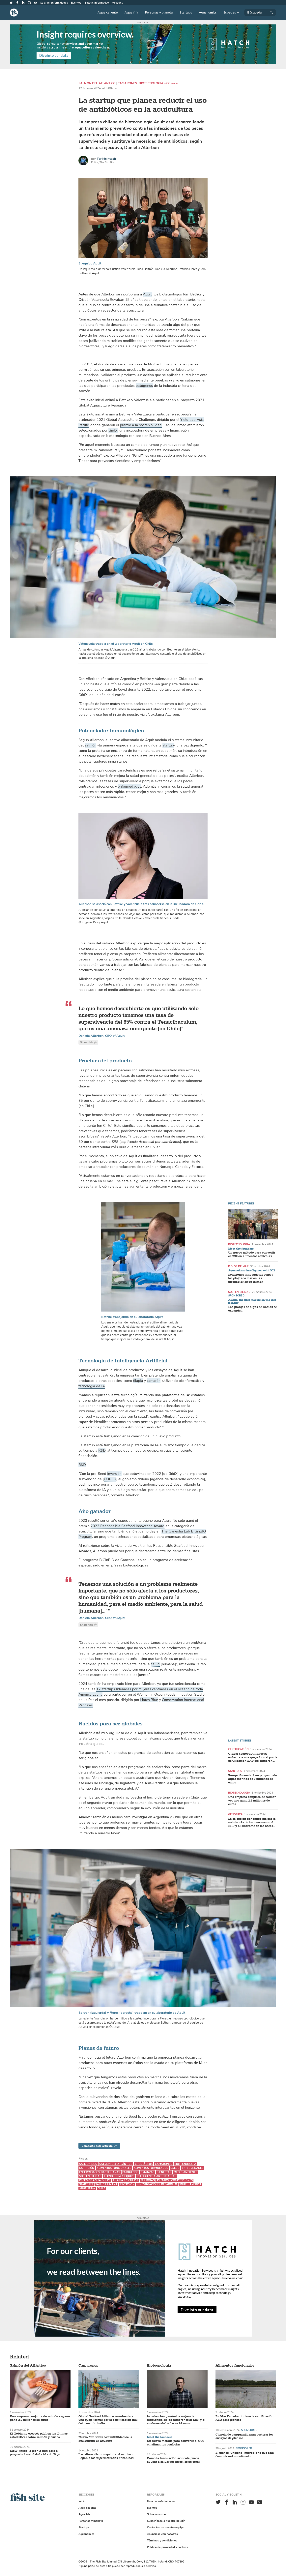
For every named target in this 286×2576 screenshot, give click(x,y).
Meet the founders (241, 1248)
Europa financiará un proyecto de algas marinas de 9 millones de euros (252, 1779)
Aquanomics (208, 12)
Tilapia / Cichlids (125, 2180)
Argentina (87, 2188)
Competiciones (182, 2180)
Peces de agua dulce (94, 2180)
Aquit (147, 294)
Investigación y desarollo (157, 2184)
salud (155, 1664)
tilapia (138, 1380)
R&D (101, 1450)
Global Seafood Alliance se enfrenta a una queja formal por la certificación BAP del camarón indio (252, 1757)
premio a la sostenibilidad (141, 425)
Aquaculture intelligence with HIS (251, 1270)
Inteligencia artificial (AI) (157, 2176)
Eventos (76, 3)
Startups (186, 12)
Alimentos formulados (151, 2168)
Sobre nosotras (156, 2514)
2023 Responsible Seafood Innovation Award (127, 1526)
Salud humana (106, 2184)
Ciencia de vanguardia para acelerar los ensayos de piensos (244, 2436)
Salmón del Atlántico (97, 83)
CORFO (110, 1479)
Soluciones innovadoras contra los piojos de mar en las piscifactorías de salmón (250, 1278)
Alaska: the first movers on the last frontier (252, 1301)
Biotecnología (151, 83)
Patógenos (130, 2172)
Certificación (238, 1749)
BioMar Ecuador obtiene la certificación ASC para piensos (244, 2418)
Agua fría (131, 12)
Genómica (235, 1814)
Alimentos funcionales (114, 2168)
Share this (88, 1042)
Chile (101, 2188)
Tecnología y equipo (119, 2176)
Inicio (81, 2501)
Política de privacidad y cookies (167, 2547)
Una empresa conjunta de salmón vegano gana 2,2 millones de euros (252, 1800)
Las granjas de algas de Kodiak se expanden (252, 1309)
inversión (114, 1473)
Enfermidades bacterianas (99, 2172)
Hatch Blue (149, 1699)
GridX (113, 430)
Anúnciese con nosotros (162, 2534)
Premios (163, 2180)
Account (117, 3)
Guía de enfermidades (54, 3)
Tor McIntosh (106, 159)
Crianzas (147, 2172)
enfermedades (129, 786)
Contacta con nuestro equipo (165, 2527)
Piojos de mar (238, 1266)
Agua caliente (108, 12)
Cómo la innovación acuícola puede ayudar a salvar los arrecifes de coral (173, 2460)
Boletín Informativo (96, 3)
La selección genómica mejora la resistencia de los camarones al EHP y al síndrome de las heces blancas (252, 1822)
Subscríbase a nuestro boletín (166, 2521)
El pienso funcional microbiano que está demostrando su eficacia (244, 2454)
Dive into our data (197, 2309)
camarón (153, 1380)
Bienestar (164, 2172)
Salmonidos (88, 2164)
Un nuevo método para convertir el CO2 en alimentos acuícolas (251, 1254)
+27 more (171, 83)
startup (168, 745)
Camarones (127, 83)
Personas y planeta (159, 12)
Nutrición (86, 2168)
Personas (147, 2180)
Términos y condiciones (162, 2540)
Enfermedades (193, 2168)
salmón (90, 745)
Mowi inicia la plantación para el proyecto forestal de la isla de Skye (35, 2452)
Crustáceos (144, 2164)
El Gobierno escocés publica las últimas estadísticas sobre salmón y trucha (39, 2435)
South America (190, 2184)
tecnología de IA (91, 1386)
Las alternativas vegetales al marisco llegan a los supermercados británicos (105, 2456)
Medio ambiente (185, 2172)
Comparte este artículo (99, 2146)
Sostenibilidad (239, 1292)
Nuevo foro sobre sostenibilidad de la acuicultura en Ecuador (105, 2439)
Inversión (127, 2184)
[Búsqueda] (260, 12)
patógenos (144, 385)
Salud (175, 2168)
